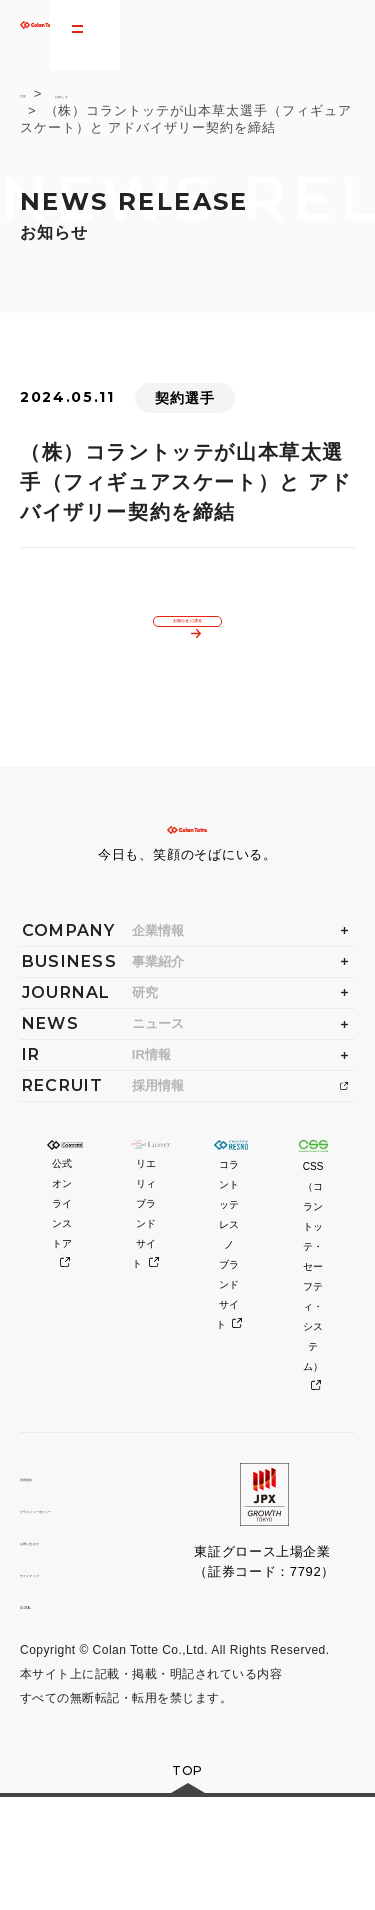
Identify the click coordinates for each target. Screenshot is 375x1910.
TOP (34, 93)
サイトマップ (61, 1680)
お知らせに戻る (189, 640)
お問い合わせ (61, 1648)
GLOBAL (48, 1712)
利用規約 (47, 1584)
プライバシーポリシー (88, 1616)
